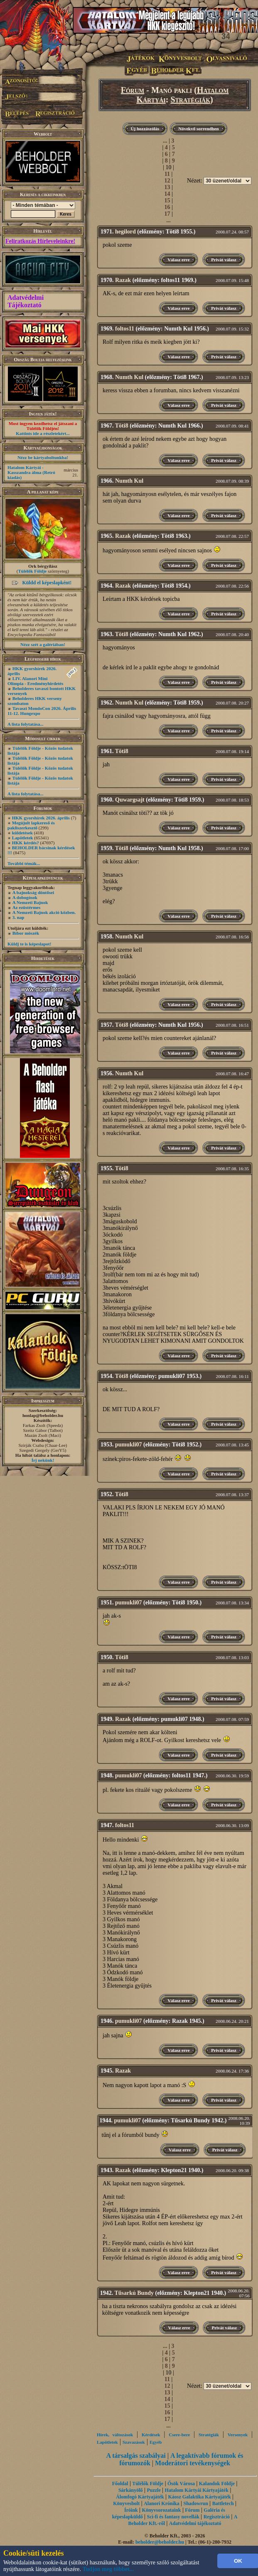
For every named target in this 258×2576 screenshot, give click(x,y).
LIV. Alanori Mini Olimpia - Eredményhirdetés (35, 681)
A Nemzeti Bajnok (30, 902)
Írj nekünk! (43, 1460)
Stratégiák (190, 99)
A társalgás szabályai (136, 2455)
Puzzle (153, 2490)
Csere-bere (179, 2434)
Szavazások (134, 2442)
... (165, 141)
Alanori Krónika (161, 2503)
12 (167, 180)
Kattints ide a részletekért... (43, 433)
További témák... (23, 863)
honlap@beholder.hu (42, 1415)
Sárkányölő (130, 2490)
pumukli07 (128, 1444)
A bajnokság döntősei (33, 892)
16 (167, 207)
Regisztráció (217, 2517)
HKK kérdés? (25, 842)
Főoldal (120, 2483)
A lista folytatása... (25, 724)
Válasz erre (178, 259)
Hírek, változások (115, 2434)
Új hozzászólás (145, 128)
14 (167, 194)
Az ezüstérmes (26, 907)
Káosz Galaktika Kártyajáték (199, 2497)
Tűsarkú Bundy (134, 2293)
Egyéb (156, 2442)
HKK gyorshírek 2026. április (41, 817)
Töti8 (121, 426)
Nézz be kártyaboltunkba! (42, 457)
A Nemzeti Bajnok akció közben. (44, 912)
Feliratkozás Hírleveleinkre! (40, 241)
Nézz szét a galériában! (42, 644)
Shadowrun (195, 2503)
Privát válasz (223, 259)
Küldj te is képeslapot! (29, 943)
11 (167, 174)
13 (167, 187)
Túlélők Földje (32, 571)
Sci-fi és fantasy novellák (173, 2517)
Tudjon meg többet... (108, 2569)
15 (167, 200)
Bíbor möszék (25, 933)
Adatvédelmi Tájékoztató (25, 301)
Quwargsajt (130, 800)
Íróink (131, 2510)
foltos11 (124, 329)
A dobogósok (24, 897)
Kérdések (151, 2434)
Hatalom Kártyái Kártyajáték (197, 2490)
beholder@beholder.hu (159, 2542)
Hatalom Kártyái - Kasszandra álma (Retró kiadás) (31, 472)
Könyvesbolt (126, 2503)
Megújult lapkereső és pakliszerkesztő (31, 825)
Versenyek (238, 2434)
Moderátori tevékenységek (192, 2463)
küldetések (22, 832)
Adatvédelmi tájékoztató (195, 2523)
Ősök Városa (181, 2483)
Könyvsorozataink (161, 2510)
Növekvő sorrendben (198, 128)
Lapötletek (22, 837)
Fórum (133, 90)
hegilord (125, 231)
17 (167, 214)
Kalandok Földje (217, 2483)
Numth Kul (129, 377)
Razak (123, 280)
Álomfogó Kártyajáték (140, 2497)
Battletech (223, 2503)
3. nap (18, 917)
